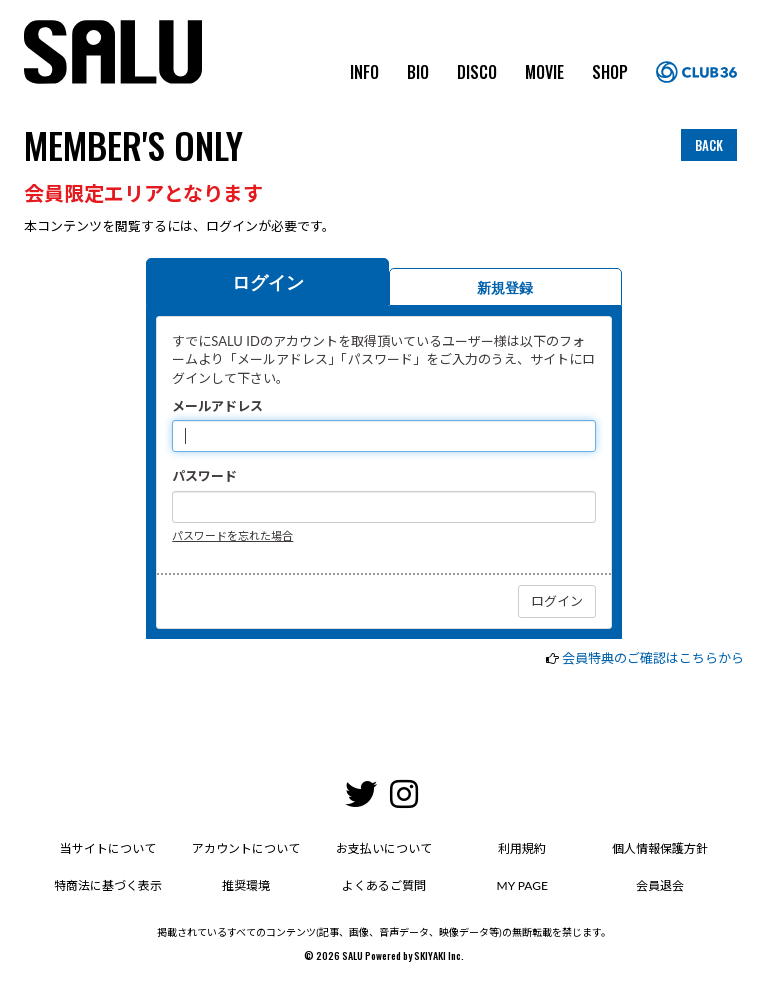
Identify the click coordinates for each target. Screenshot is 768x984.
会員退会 (660, 885)
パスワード (204, 476)
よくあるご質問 (384, 885)
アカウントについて (246, 848)
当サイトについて (108, 848)
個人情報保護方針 (660, 848)
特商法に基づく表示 (108, 885)
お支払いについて (384, 848)
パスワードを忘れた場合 (232, 535)
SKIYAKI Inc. (439, 955)
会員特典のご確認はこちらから (653, 658)
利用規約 (522, 848)
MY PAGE (522, 885)
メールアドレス (217, 406)
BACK (709, 145)
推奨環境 (246, 885)
